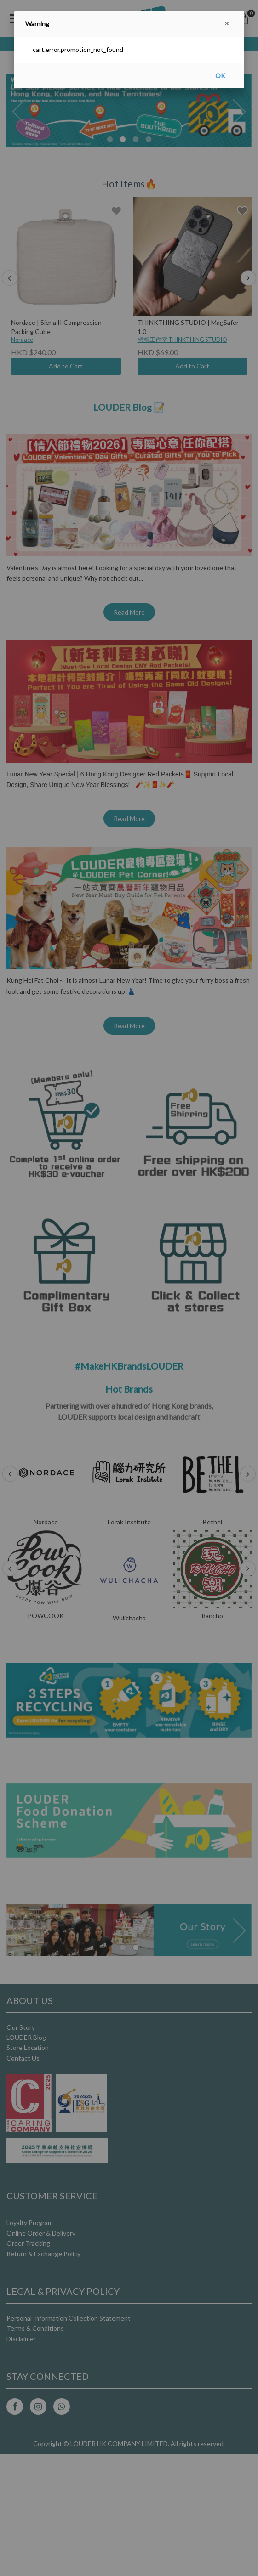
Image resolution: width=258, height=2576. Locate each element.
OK (220, 75)
